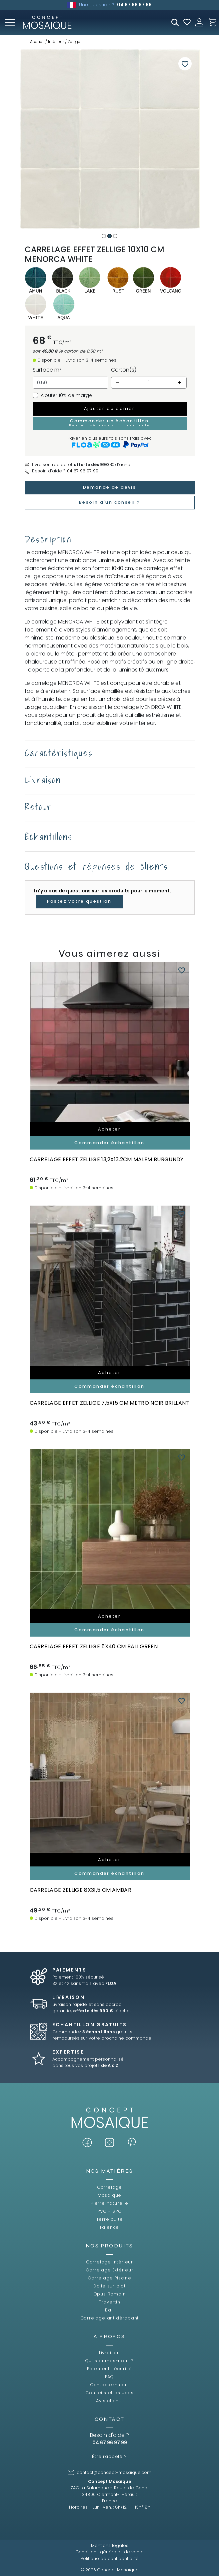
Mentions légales (109, 2545)
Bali (109, 2310)
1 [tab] (104, 236)
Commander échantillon (109, 1143)
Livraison (109, 2352)
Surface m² (47, 370)
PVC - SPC (109, 2211)
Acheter (109, 1129)
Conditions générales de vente (109, 2552)
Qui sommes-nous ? (109, 2361)
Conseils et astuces (109, 2393)
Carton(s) (123, 370)
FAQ (109, 2377)
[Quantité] (149, 383)
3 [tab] (115, 236)
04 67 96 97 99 (134, 4)
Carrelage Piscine (109, 2278)
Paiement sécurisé (109, 2369)
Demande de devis (109, 487)
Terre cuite (109, 2219)
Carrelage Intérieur (109, 2262)
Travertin (109, 2302)
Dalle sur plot (109, 2286)
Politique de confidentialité (110, 2558)
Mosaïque (109, 2195)
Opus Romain (109, 2294)
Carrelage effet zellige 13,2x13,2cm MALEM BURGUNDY (107, 1159)
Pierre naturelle (109, 2203)
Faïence (109, 2227)
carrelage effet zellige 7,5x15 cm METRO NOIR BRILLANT (109, 1403)
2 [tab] (109, 236)
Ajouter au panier (109, 408)
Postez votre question (79, 901)
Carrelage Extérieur (109, 2270)
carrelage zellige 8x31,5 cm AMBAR (81, 1890)
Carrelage (109, 2187)
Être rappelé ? (109, 2456)
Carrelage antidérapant (109, 2318)
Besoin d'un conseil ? (109, 502)
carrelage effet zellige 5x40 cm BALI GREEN (94, 1646)
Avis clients (109, 2401)
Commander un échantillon (109, 422)
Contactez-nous (109, 2385)
